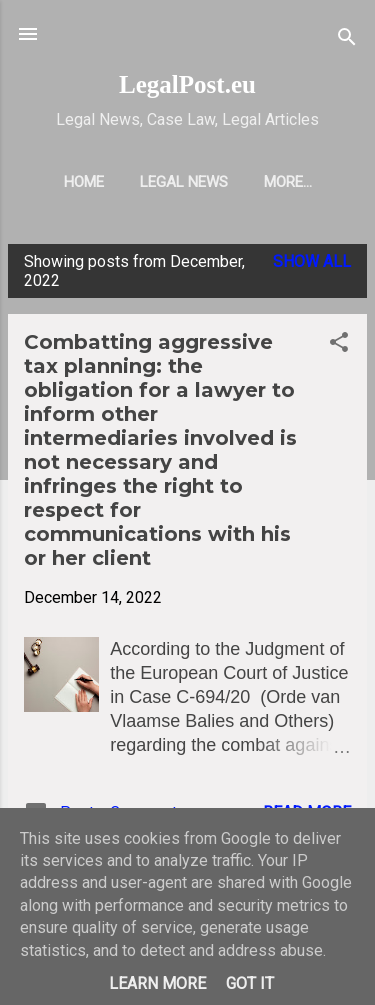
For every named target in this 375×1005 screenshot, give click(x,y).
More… (288, 182)
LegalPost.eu (187, 84)
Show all (312, 261)
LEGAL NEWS (184, 182)
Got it (250, 983)
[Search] (347, 40)
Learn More (157, 983)
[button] (339, 345)
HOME (84, 182)
